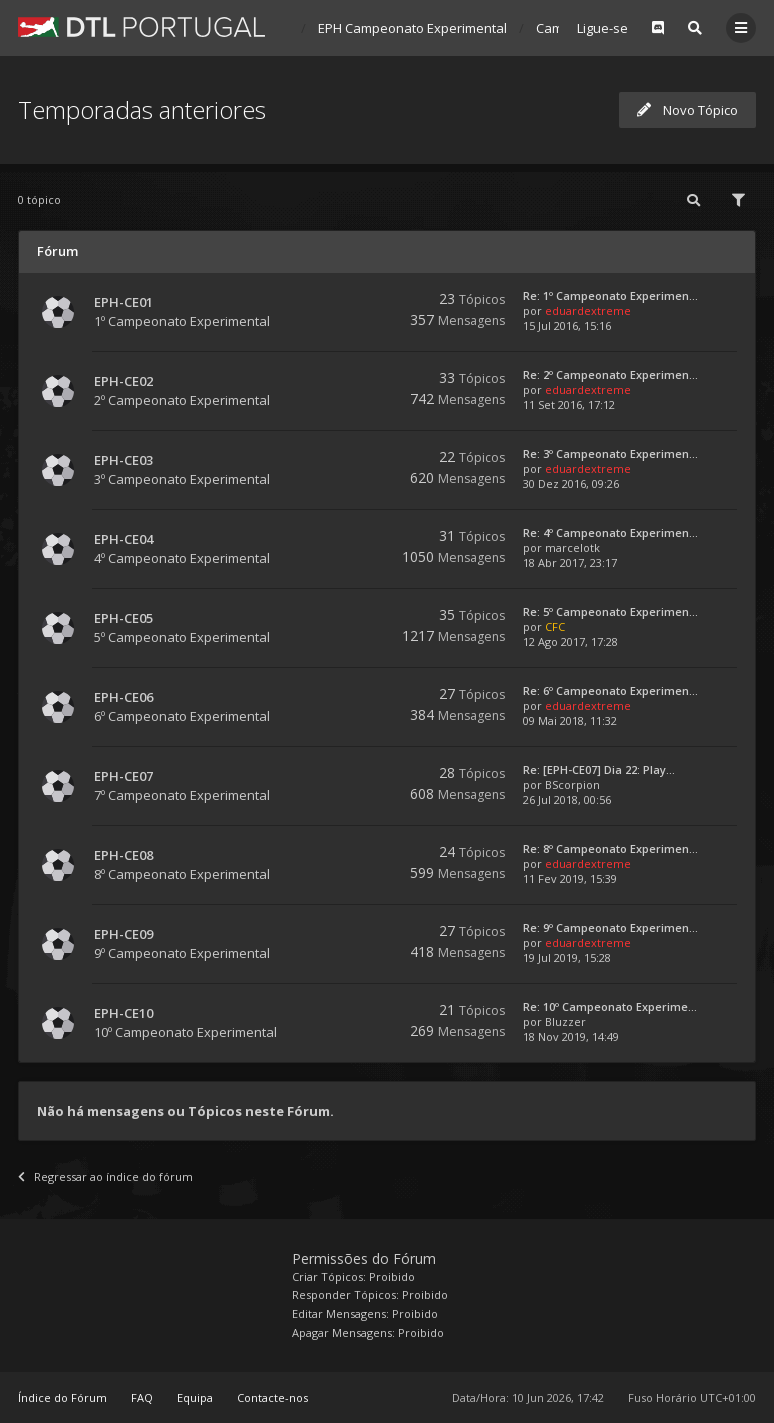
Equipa (195, 1397)
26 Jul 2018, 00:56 (567, 799)
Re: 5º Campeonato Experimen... (610, 611)
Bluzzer (565, 1021)
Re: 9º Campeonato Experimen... (610, 927)
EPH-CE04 (123, 539)
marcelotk (572, 547)
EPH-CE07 (123, 776)
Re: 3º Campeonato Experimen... (610, 453)
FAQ (142, 1397)
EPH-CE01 (123, 302)
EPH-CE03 (123, 460)
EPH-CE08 (123, 855)
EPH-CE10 (123, 1013)
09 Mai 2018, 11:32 (570, 720)
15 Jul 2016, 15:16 (567, 325)
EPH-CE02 (123, 381)
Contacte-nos (272, 1397)
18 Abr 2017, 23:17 (570, 562)
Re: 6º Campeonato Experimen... (610, 690)
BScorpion (572, 784)
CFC (555, 626)
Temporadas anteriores (142, 109)
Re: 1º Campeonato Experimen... (610, 295)
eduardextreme (588, 310)
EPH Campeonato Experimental (412, 28)
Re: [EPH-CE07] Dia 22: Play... (599, 769)
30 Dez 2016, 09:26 (571, 483)
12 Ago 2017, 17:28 (570, 641)
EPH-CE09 (123, 934)
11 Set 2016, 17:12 (569, 404)
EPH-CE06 (123, 697)
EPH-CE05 (123, 618)
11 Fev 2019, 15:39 (570, 878)
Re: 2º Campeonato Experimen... (610, 374)
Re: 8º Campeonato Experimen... (610, 848)
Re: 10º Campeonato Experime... (610, 1006)
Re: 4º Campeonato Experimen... (610, 532)
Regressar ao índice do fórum (105, 1176)
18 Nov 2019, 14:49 (571, 1036)
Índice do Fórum (62, 1397)
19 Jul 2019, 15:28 (567, 957)
